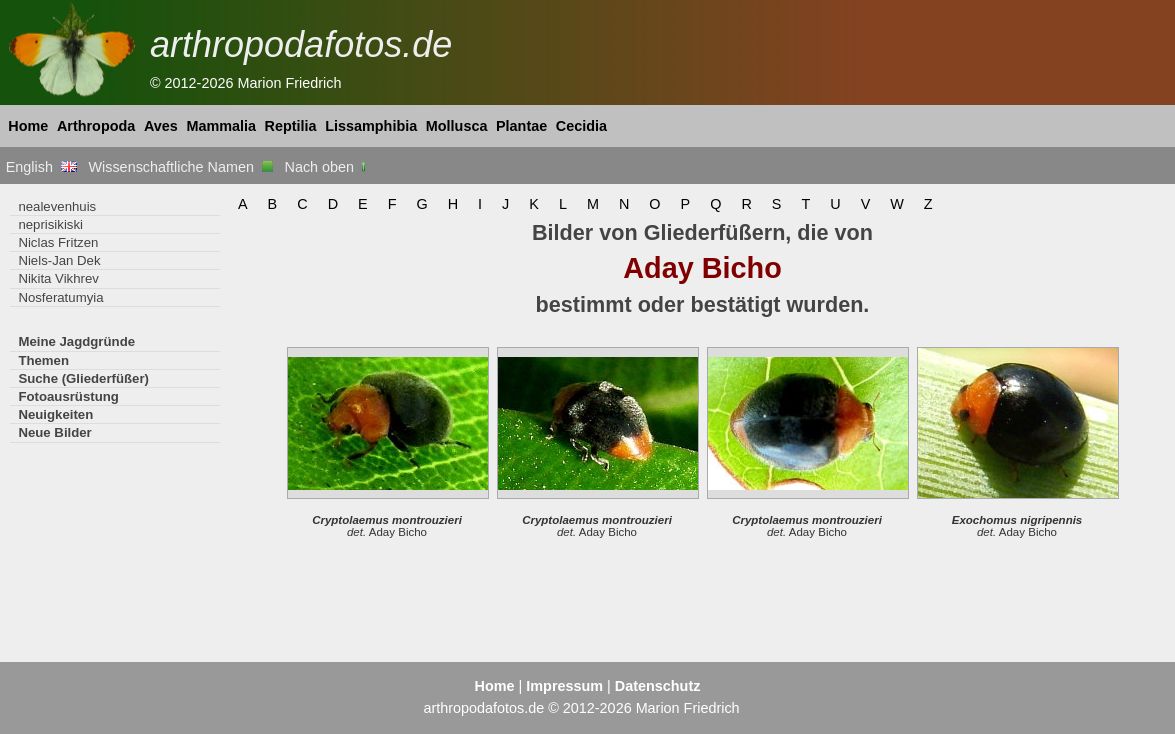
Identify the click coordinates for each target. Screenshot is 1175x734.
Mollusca (457, 126)
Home (28, 126)
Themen (43, 360)
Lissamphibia (371, 126)
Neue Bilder (54, 432)
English (41, 167)
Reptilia (291, 126)
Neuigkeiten (55, 414)
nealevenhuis (57, 206)
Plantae (521, 126)
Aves (161, 126)
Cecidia (581, 126)
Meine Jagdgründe (76, 341)
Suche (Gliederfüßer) (83, 378)
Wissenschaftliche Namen (180, 167)
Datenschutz (658, 686)
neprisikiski (50, 224)
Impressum (564, 686)
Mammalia (221, 126)
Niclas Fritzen (58, 242)
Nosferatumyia (60, 297)
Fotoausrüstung (68, 396)
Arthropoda (96, 126)
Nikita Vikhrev (58, 278)
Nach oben (327, 167)
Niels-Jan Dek (59, 260)
